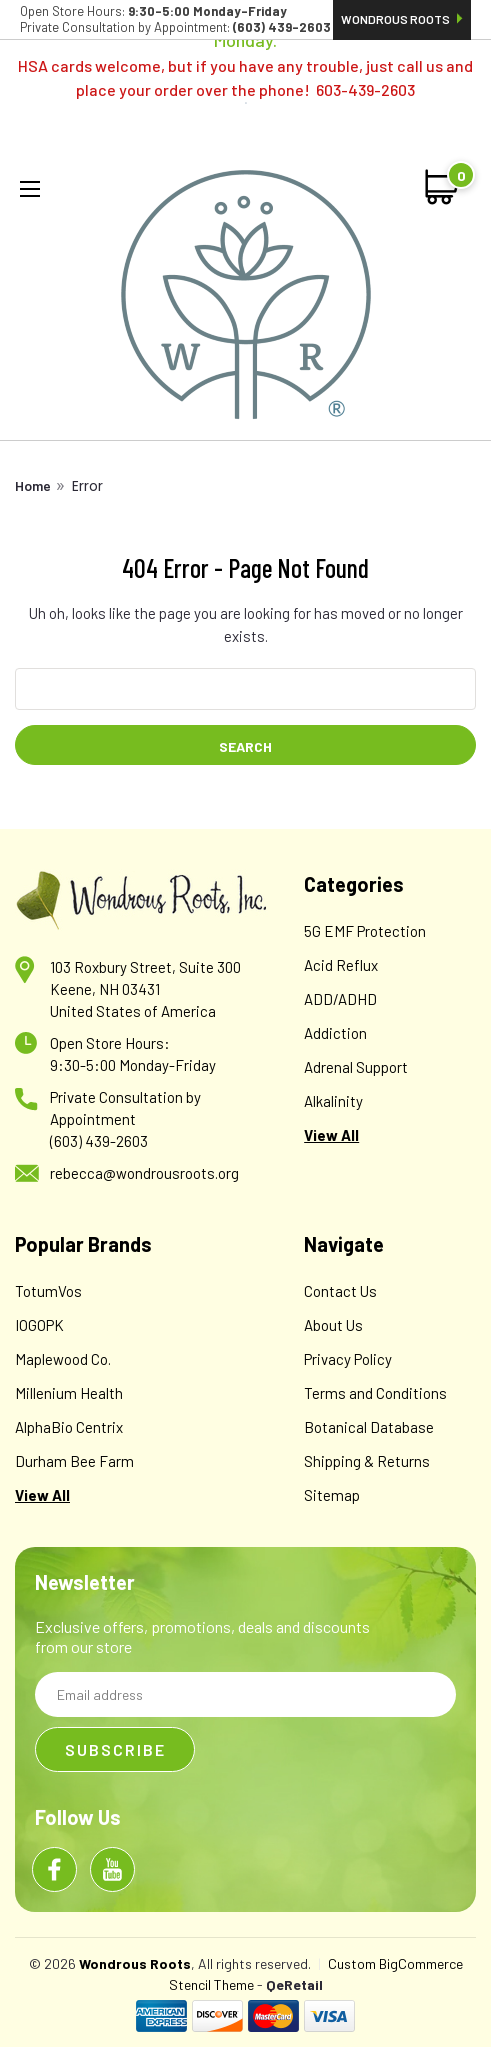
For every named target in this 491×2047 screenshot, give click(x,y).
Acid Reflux (341, 965)
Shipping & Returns (367, 1461)
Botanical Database (369, 1427)
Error (87, 486)
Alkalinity (333, 1101)
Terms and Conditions (375, 1393)
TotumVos (48, 1291)
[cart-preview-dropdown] (443, 187)
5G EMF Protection (365, 931)
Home (33, 485)
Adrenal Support (356, 1067)
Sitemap (332, 1495)
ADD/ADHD (340, 999)
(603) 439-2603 (99, 1141)
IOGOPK (39, 1325)
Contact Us (340, 1291)
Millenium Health (69, 1393)
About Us (333, 1325)
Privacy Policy (348, 1359)
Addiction (335, 1033)
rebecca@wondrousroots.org (144, 1173)
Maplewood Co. (63, 1359)
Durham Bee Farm (74, 1461)
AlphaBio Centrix (69, 1427)
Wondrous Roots (402, 19)
